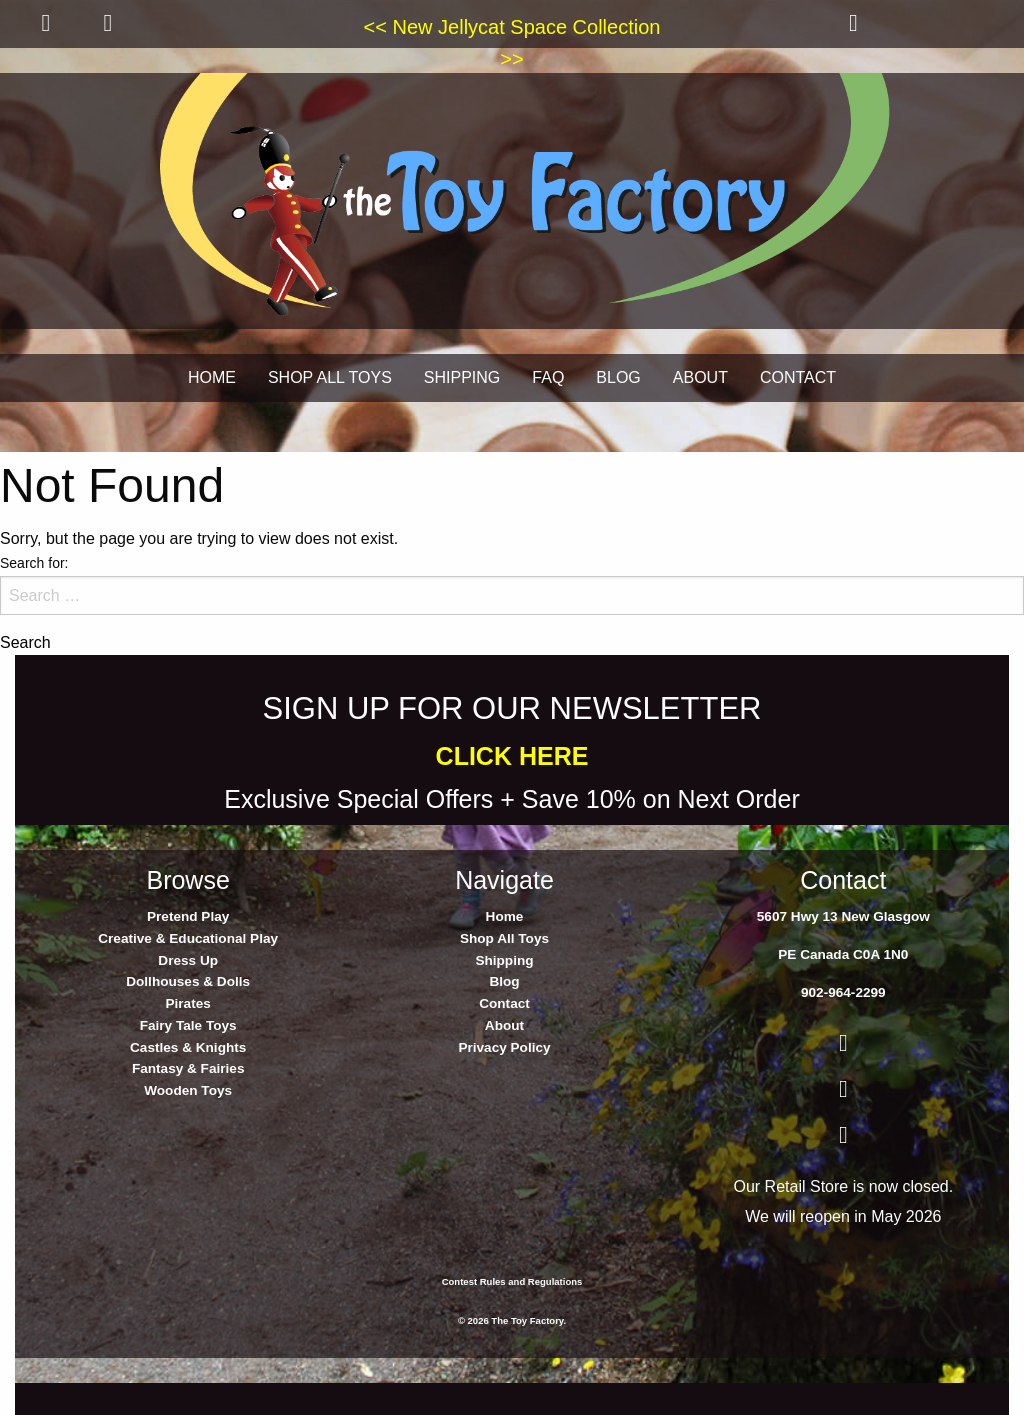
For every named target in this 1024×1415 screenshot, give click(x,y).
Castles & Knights (188, 1047)
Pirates (187, 1003)
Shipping (504, 960)
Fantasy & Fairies (188, 1068)
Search (25, 643)
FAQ (548, 377)
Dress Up (188, 960)
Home (505, 916)
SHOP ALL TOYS (330, 377)
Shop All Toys (504, 938)
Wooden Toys (188, 1090)
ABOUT (700, 377)
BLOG (618, 377)
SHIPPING (462, 377)
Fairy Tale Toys (188, 1025)
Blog (504, 981)
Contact (504, 1003)
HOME (212, 377)
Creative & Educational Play (188, 938)
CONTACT (798, 377)
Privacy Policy (504, 1047)
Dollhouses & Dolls (188, 981)
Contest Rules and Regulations (512, 1281)
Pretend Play (188, 916)
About (504, 1025)
